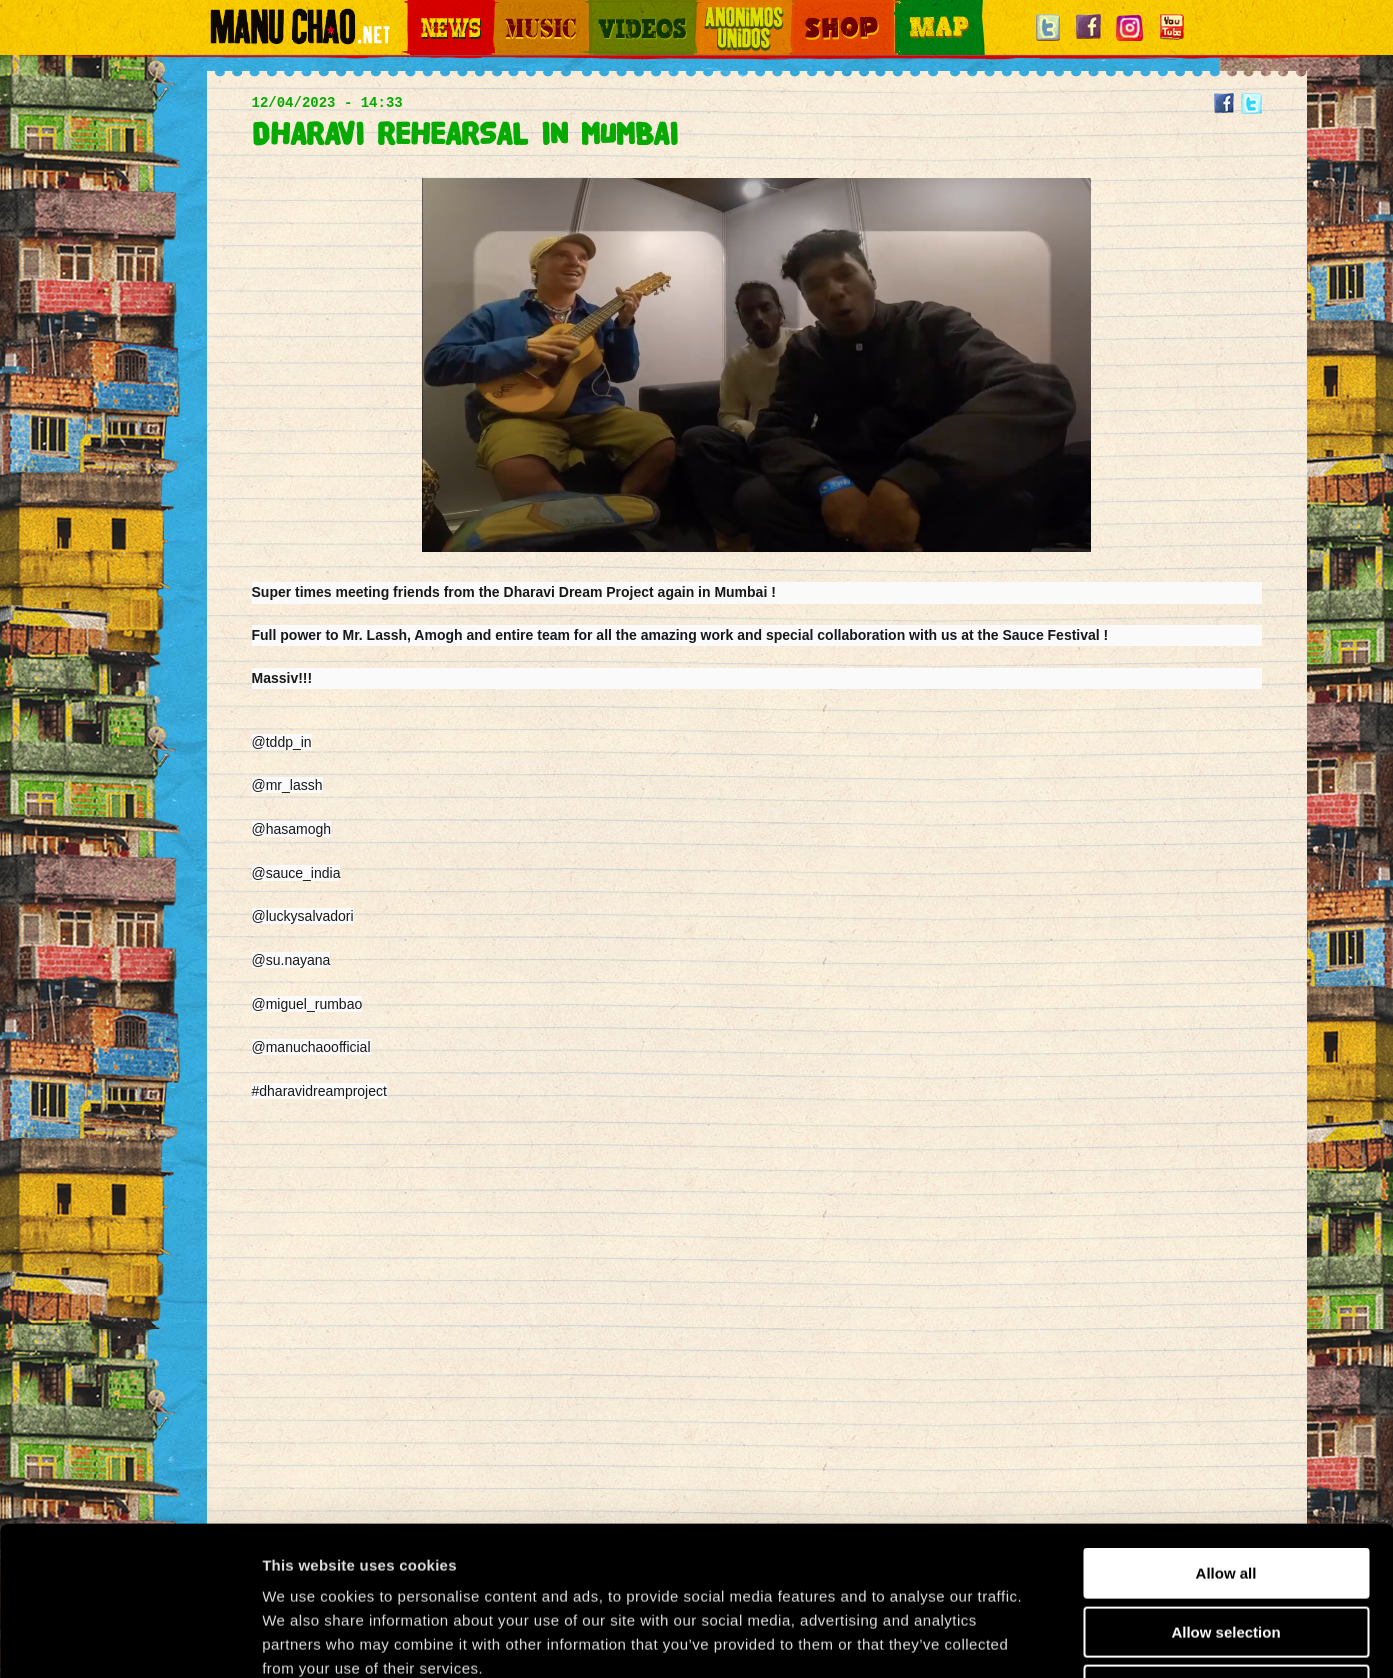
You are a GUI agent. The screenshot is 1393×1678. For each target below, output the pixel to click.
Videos (607, 10)
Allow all (1226, 1433)
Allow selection (1225, 1492)
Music (509, 10)
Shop (805, 10)
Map (907, 10)
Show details (1049, 1638)
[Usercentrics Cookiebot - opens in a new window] (129, 1639)
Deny (1226, 1550)
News (421, 10)
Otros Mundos (732, 10)
